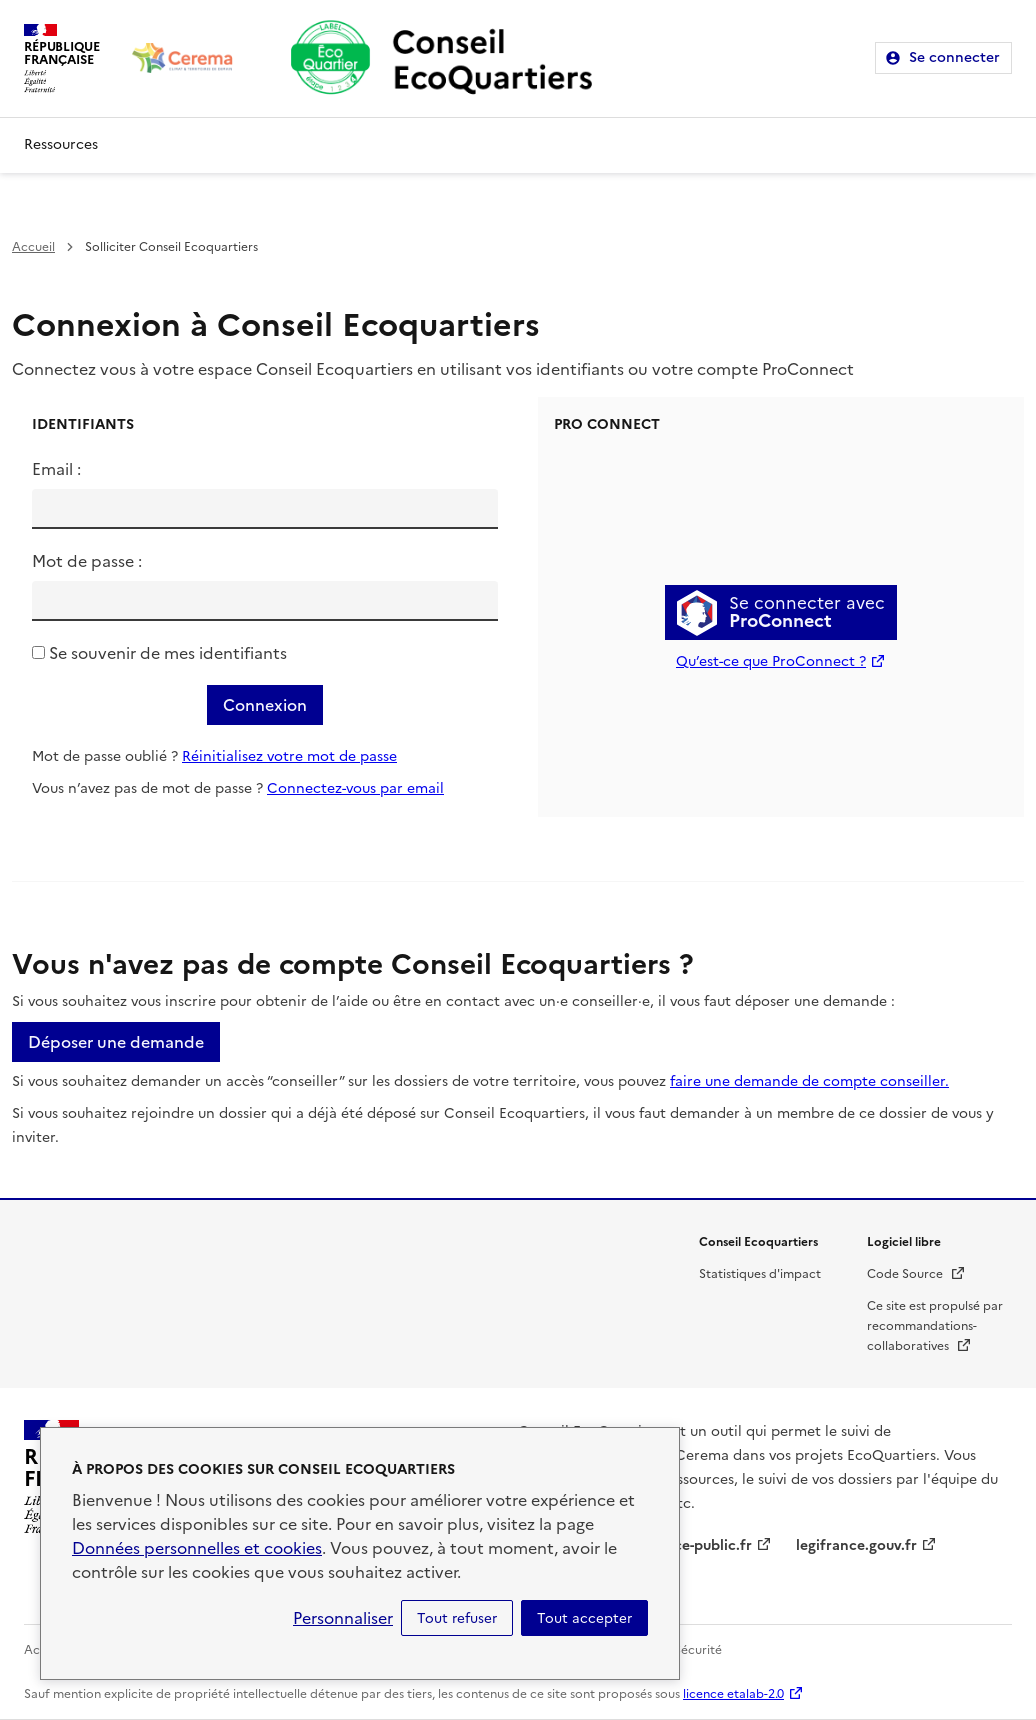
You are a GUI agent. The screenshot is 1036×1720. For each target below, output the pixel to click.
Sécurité (698, 1650)
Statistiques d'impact (760, 1274)
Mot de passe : (87, 561)
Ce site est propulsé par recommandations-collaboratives (935, 1326)
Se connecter (954, 57)
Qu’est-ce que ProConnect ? (771, 661)
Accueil (33, 247)
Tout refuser (457, 1618)
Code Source (916, 1274)
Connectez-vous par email (355, 788)
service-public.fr (697, 1545)
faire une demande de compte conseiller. (809, 1081)
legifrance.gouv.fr (856, 1545)
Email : (56, 469)
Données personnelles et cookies (197, 1548)
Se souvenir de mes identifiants (168, 653)
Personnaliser (343, 1618)
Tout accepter (584, 1618)
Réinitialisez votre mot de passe (289, 756)
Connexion (265, 705)
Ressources (61, 144)
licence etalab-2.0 (733, 1694)
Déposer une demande (116, 1042)
